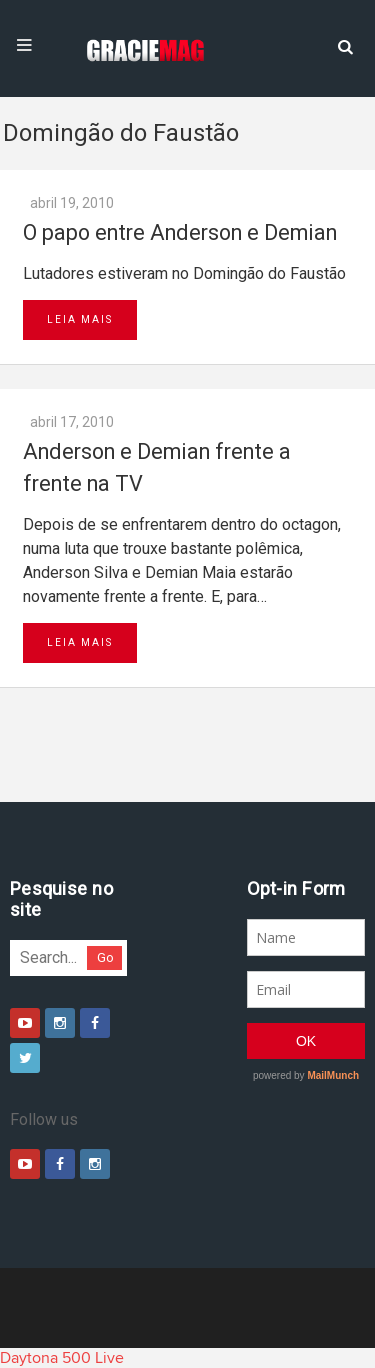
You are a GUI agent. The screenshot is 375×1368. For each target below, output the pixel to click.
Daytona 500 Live (62, 1358)
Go (105, 957)
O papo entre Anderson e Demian (180, 232)
